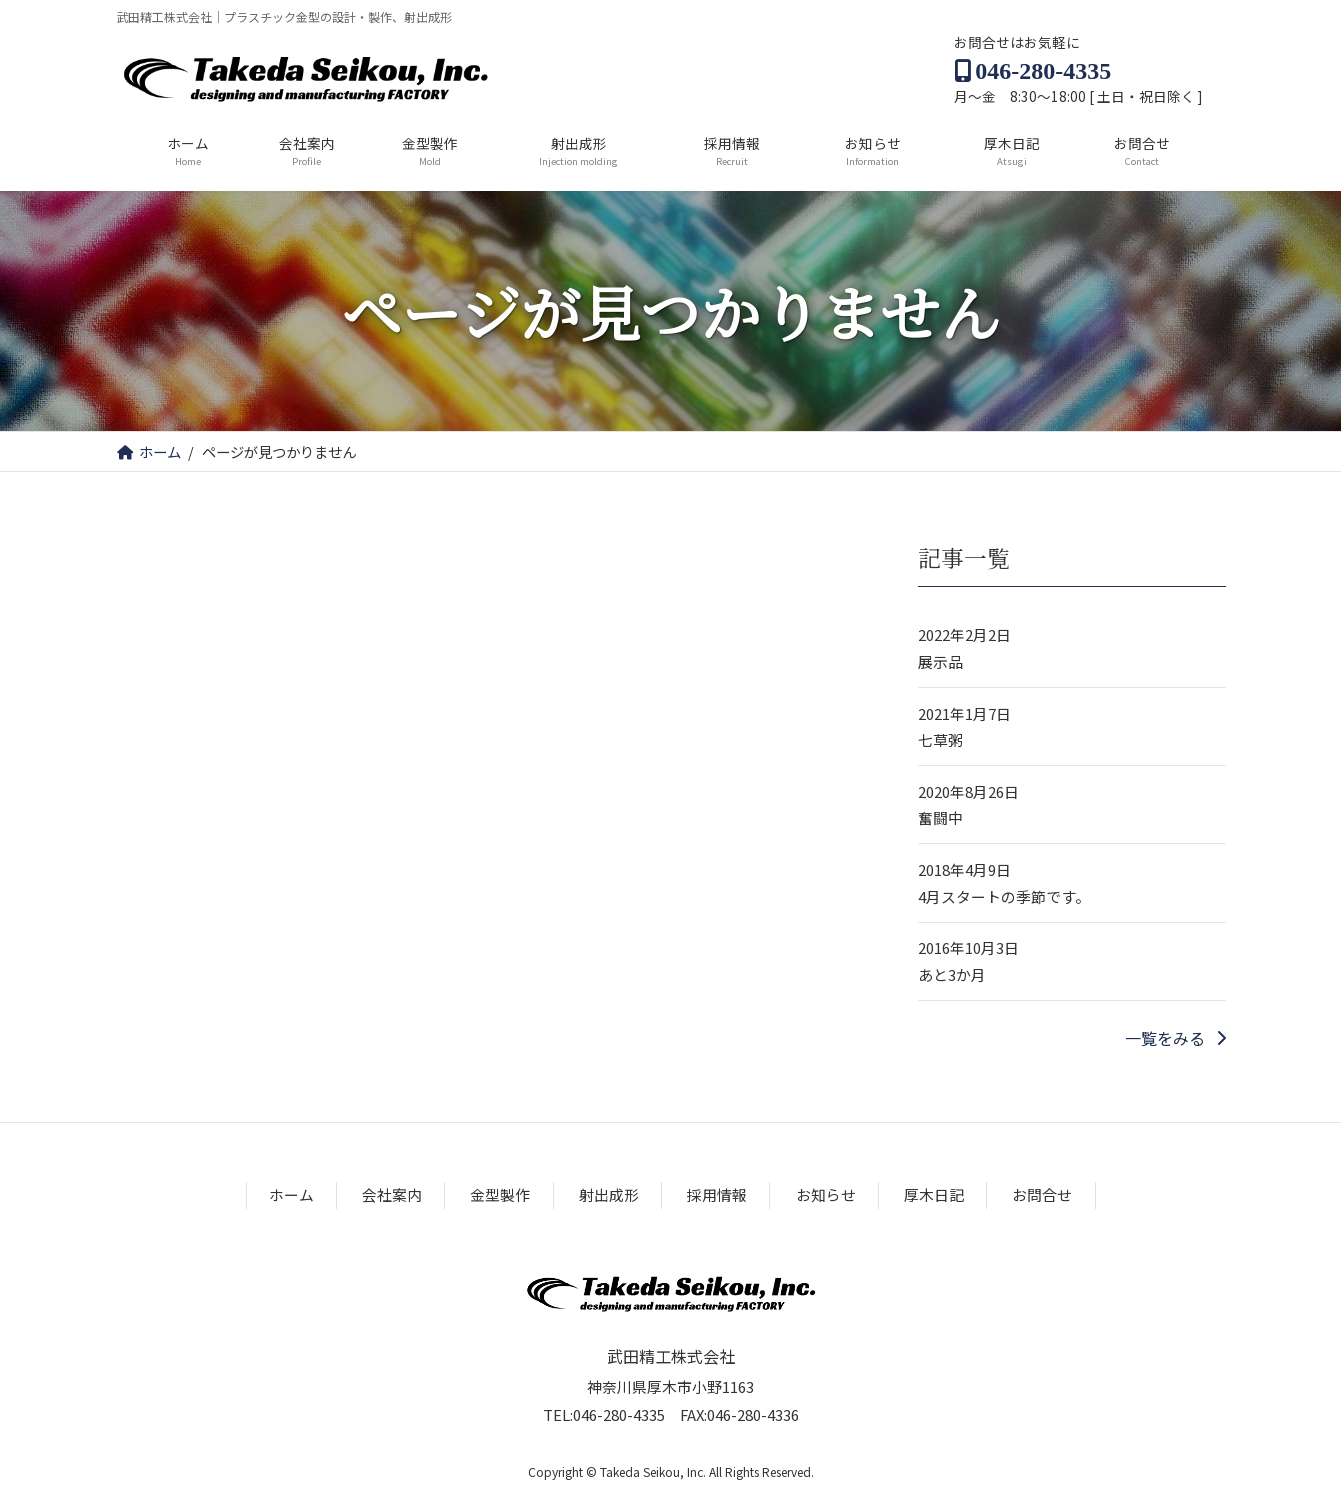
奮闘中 (940, 818)
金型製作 (500, 1195)
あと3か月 (952, 974)
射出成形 (609, 1195)
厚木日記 (934, 1195)
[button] (1174, 1038)
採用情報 (717, 1195)
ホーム (291, 1195)
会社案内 (392, 1195)
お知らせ (826, 1195)
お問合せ (1042, 1195)
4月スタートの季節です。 (1004, 896)
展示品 (940, 661)
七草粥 (940, 739)
